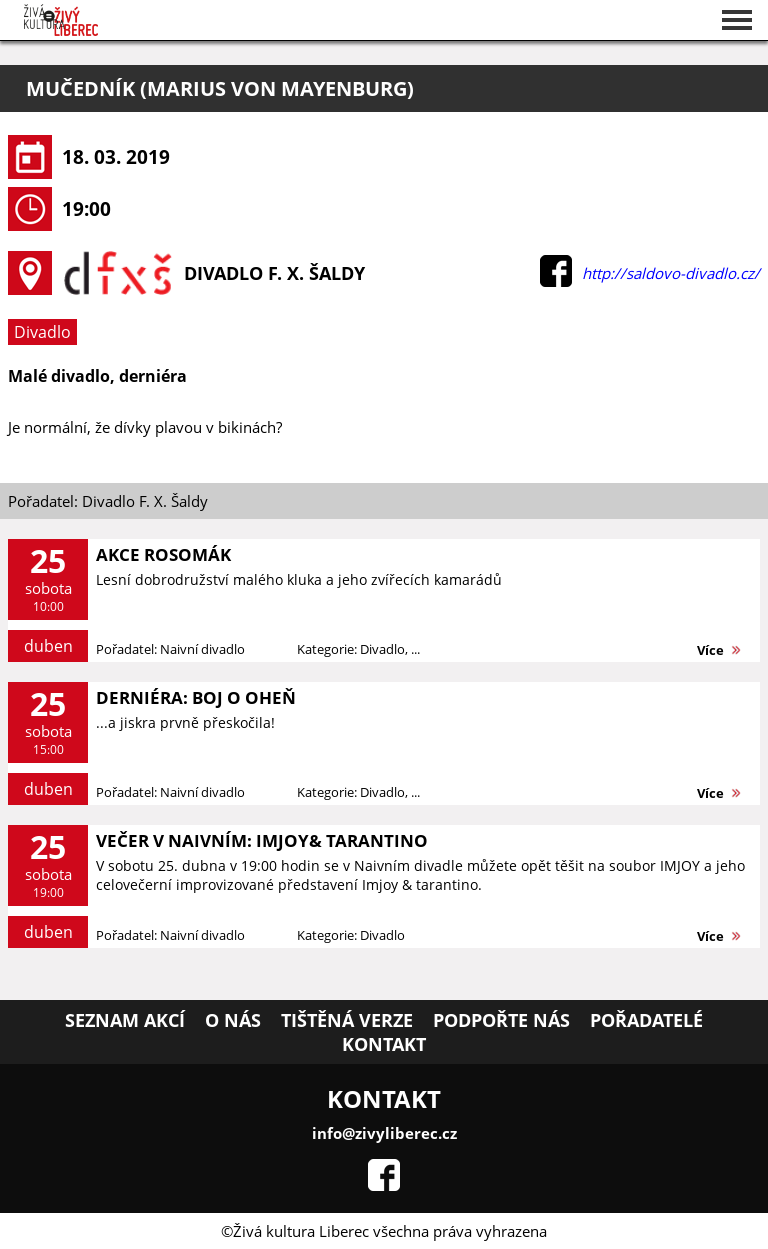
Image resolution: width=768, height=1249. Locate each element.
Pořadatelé (646, 1020)
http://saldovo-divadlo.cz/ (671, 273)
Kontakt (384, 1044)
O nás (233, 1020)
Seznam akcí (125, 1020)
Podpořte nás (501, 1020)
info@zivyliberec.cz (384, 1133)
